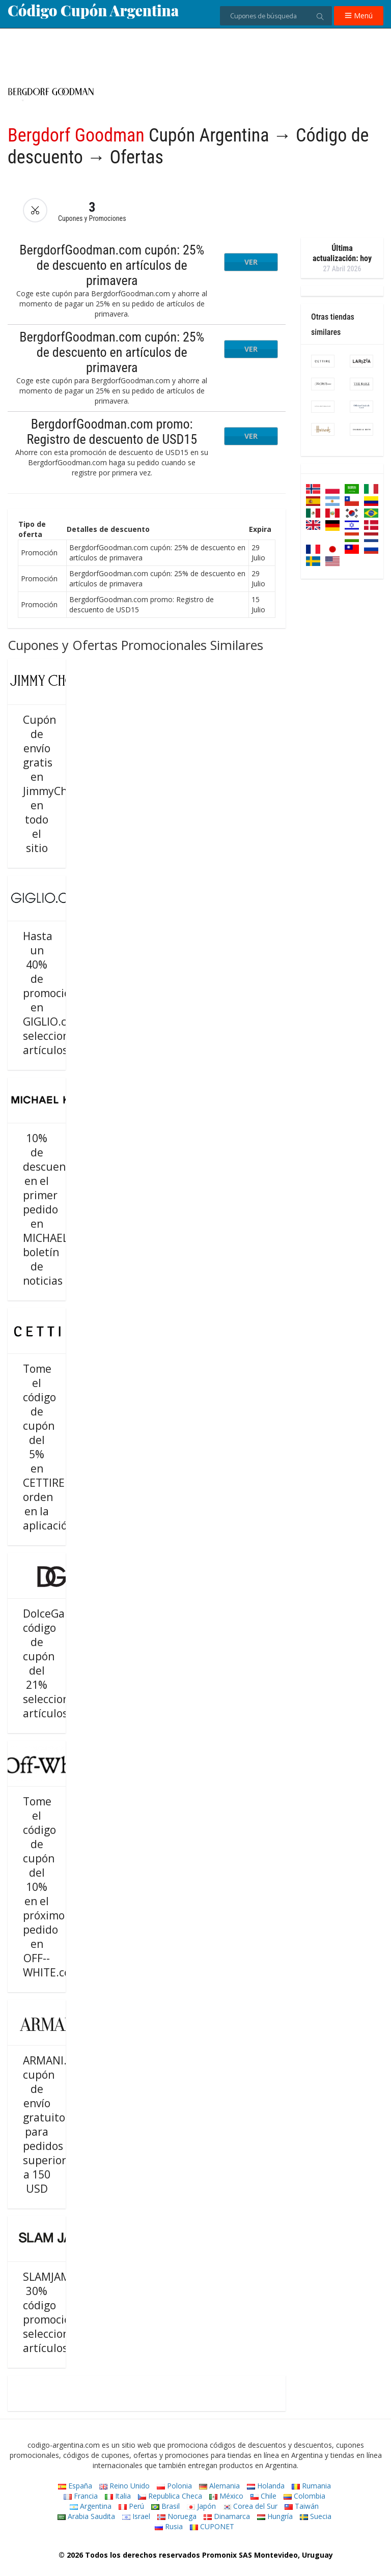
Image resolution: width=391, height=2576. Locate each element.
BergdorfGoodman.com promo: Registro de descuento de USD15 (112, 431)
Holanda (266, 2485)
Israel (136, 2516)
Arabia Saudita (86, 2516)
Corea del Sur (250, 2506)
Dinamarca (227, 2516)
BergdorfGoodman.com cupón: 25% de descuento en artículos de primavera (111, 265)
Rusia (169, 2526)
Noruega (177, 2516)
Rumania (311, 2485)
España (75, 2485)
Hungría (275, 2516)
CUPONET (212, 2526)
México (226, 2496)
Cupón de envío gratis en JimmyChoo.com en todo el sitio (63, 784)
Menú (359, 15)
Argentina (90, 2506)
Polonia (174, 2485)
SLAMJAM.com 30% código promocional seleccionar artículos (58, 2312)
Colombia (304, 2496)
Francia (81, 2496)
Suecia (315, 2516)
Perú (131, 2506)
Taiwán (302, 2506)
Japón (201, 2506)
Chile (263, 2496)
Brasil (165, 2506)
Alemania (219, 2485)
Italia (118, 2496)
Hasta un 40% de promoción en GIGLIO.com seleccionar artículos (52, 993)
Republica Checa (170, 2496)
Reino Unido (124, 2485)
